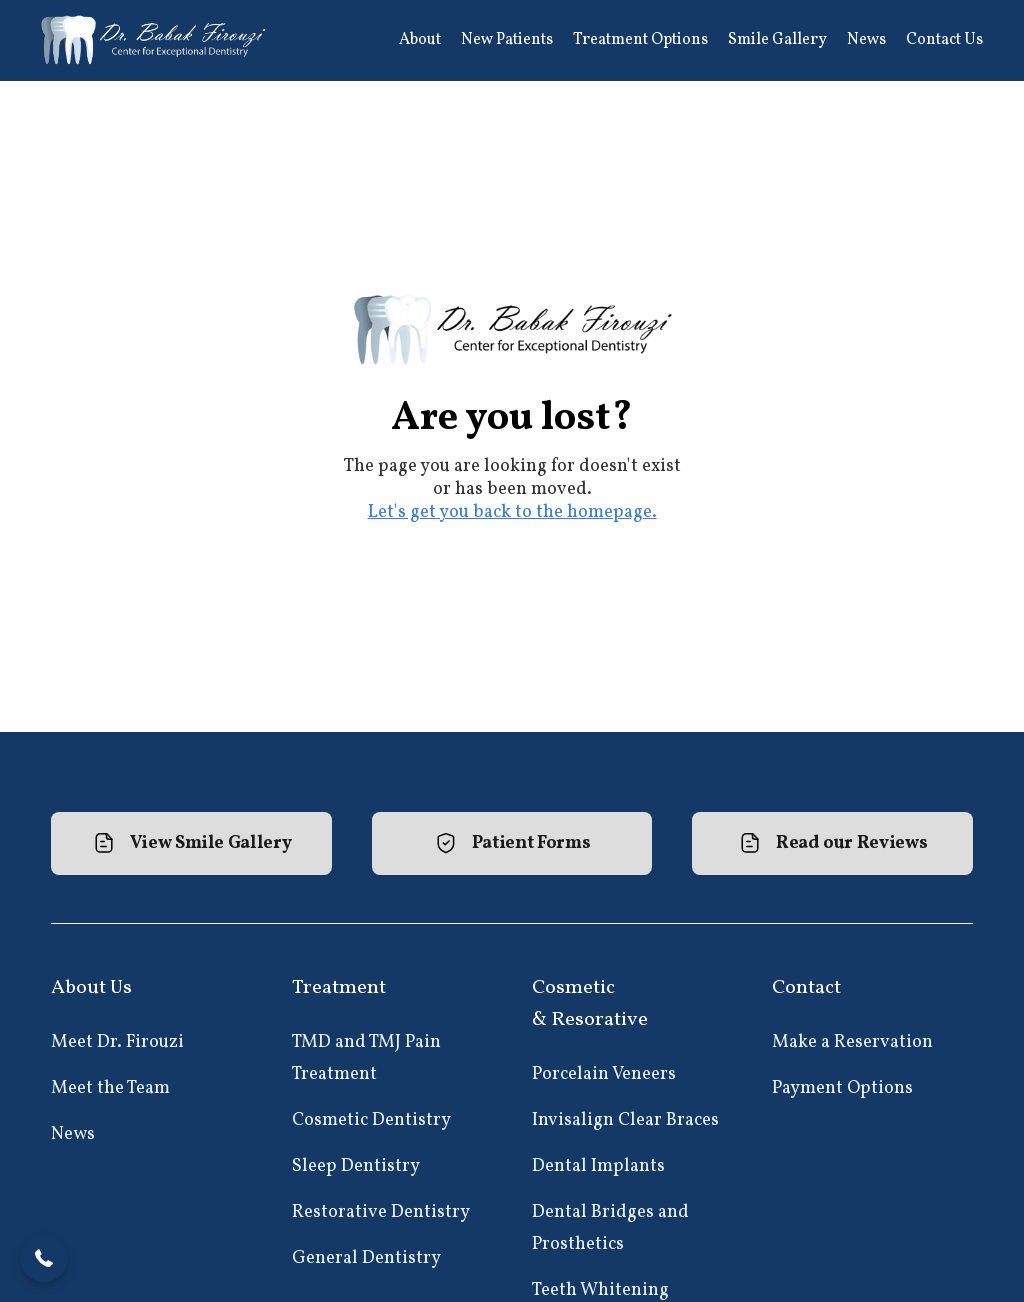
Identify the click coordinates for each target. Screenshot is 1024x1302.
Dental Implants (598, 1166)
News (73, 1134)
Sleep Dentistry (356, 1166)
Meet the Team (110, 1088)
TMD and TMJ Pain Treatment (366, 1058)
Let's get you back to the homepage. (512, 512)
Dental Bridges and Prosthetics (610, 1228)
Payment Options (842, 1088)
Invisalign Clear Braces (625, 1120)
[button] (420, 40)
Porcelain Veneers (604, 1074)
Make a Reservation (852, 1042)
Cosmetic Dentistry (371, 1120)
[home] (156, 40)
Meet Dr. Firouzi (117, 1042)
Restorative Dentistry (381, 1212)
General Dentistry (366, 1258)
